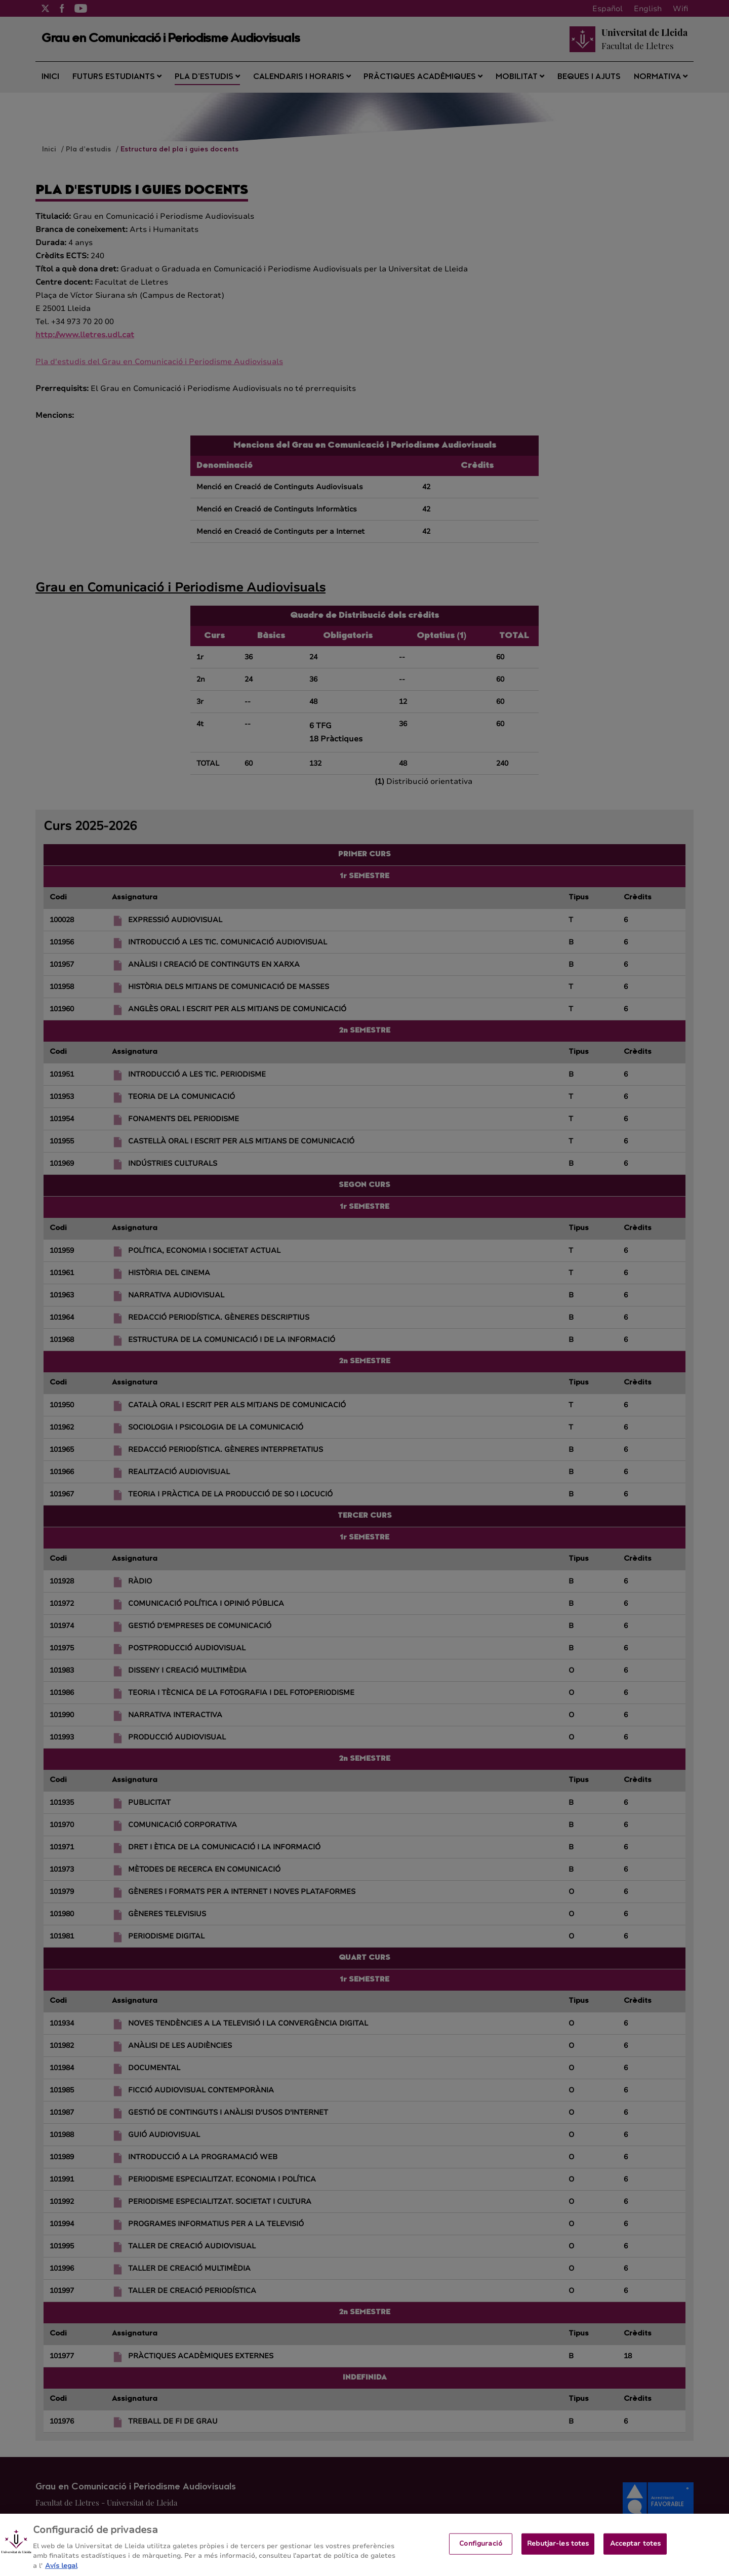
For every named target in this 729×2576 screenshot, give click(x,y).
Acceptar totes (635, 2552)
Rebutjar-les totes (558, 2552)
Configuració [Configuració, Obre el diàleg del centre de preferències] (480, 2552)
